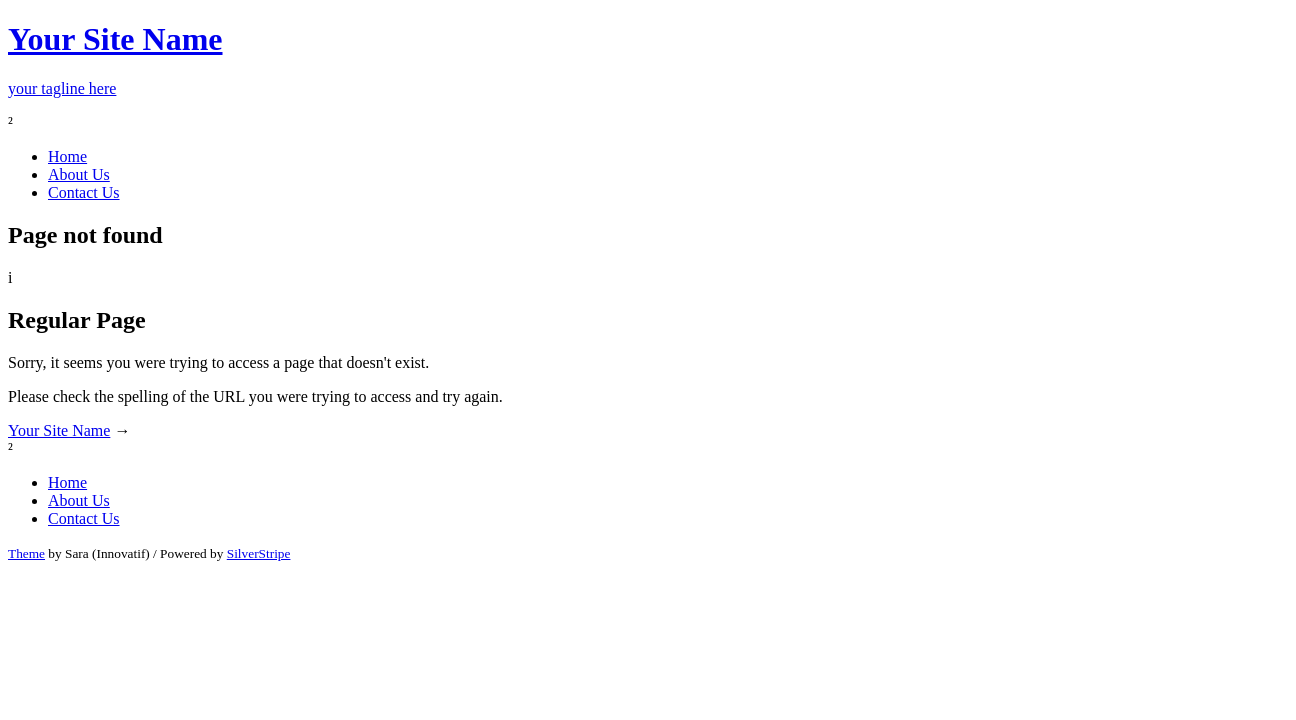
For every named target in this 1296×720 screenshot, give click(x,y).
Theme (26, 553)
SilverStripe (259, 553)
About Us (79, 174)
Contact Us (84, 192)
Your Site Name (59, 430)
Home (67, 156)
